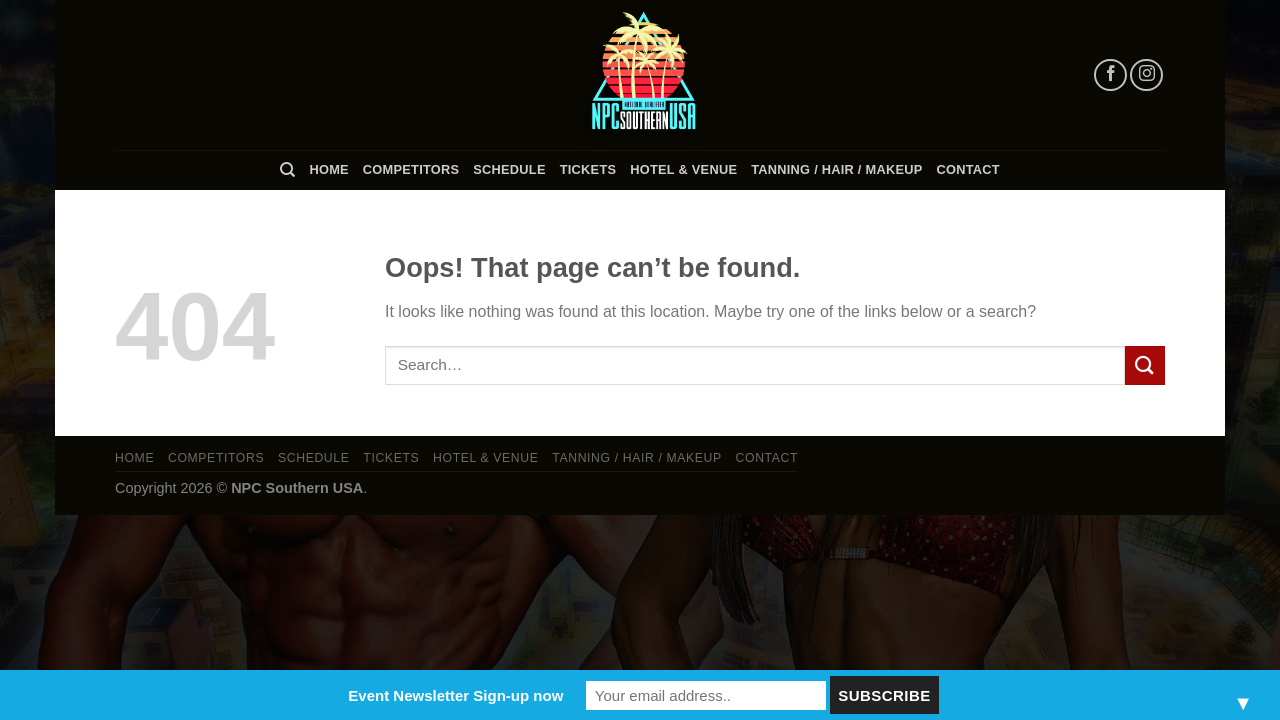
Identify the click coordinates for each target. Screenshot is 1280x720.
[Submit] (1145, 365)
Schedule (509, 169)
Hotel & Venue (683, 169)
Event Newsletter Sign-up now (455, 695)
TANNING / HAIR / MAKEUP (836, 169)
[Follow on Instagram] (1146, 75)
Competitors (411, 169)
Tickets (588, 169)
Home (328, 169)
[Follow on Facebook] (1110, 75)
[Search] (287, 170)
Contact (968, 169)
